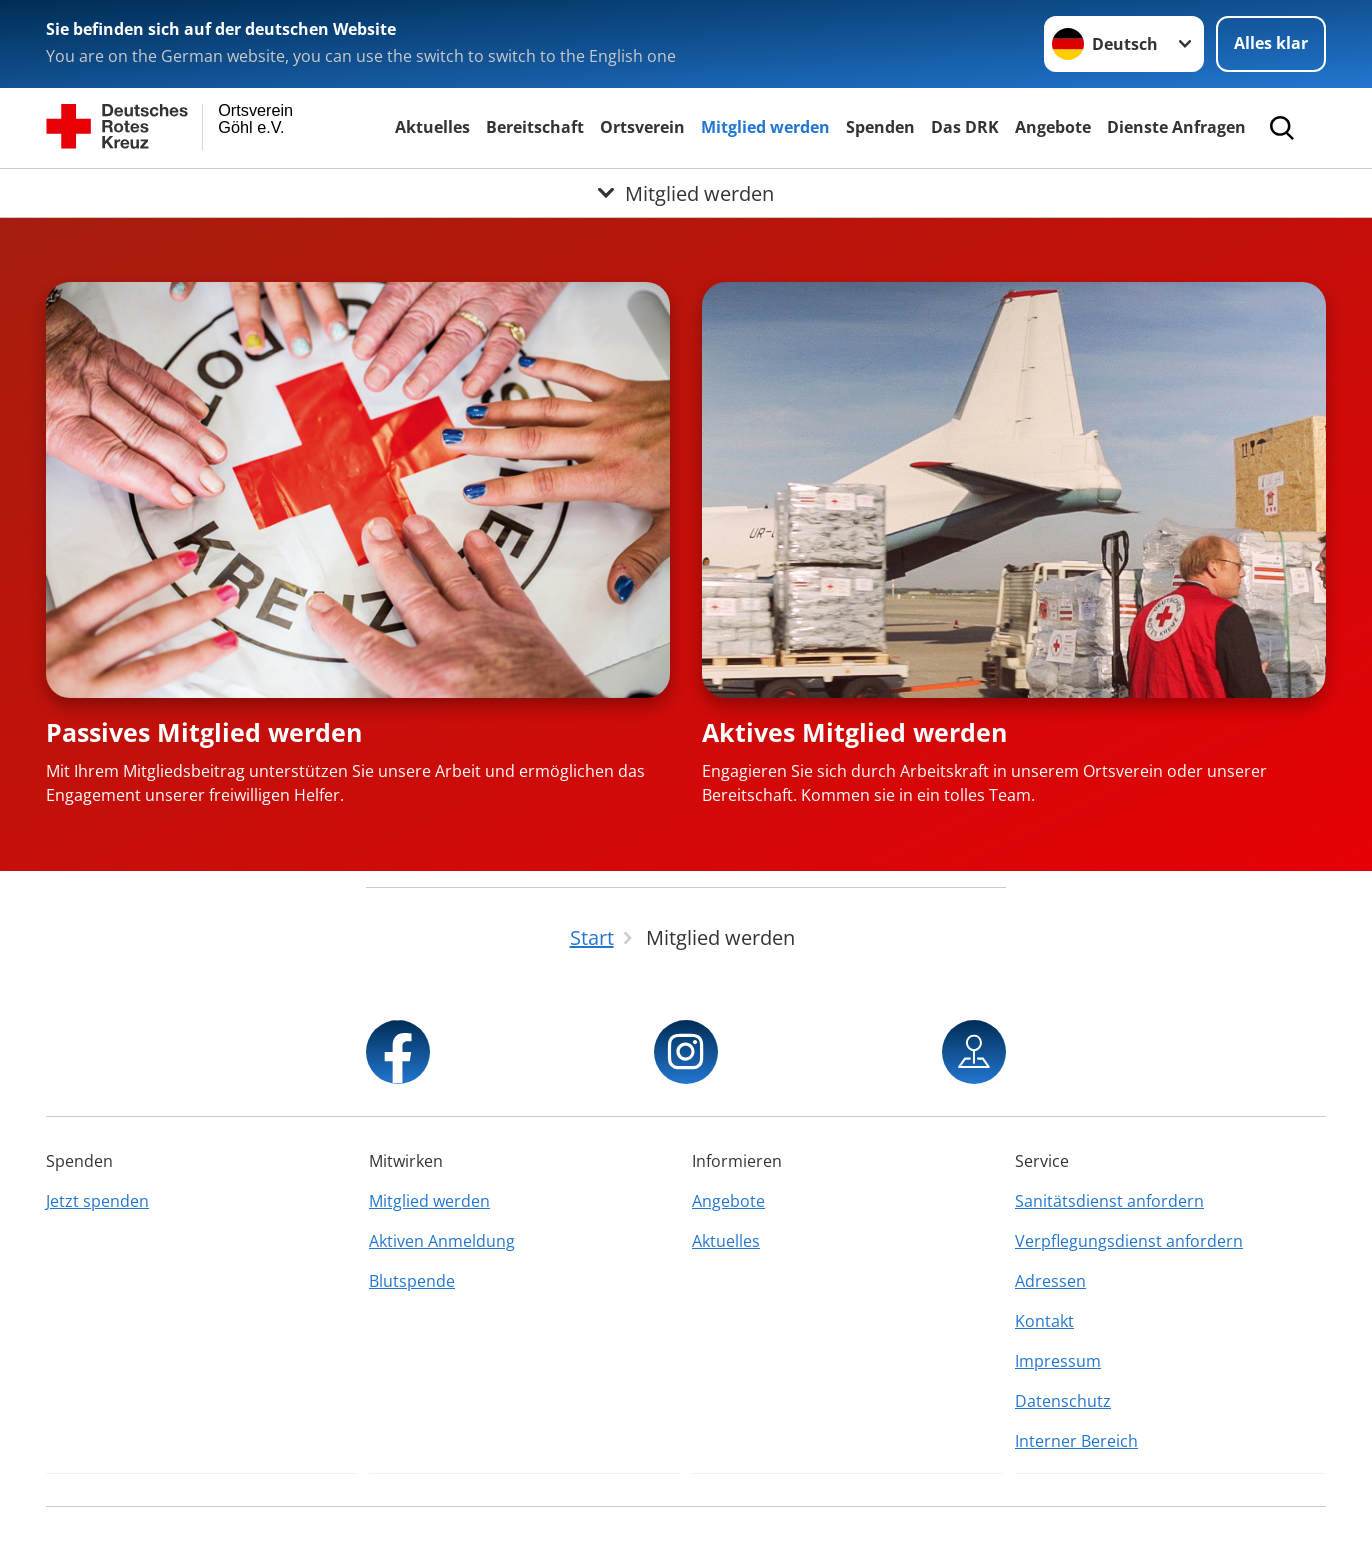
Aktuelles (432, 127)
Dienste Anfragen (1176, 127)
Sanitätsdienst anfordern (1109, 1201)
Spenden (880, 127)
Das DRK (965, 127)
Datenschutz (1063, 1401)
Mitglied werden (765, 127)
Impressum (1058, 1361)
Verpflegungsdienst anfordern (1129, 1241)
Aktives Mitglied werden (854, 732)
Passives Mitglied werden (204, 732)
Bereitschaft (535, 127)
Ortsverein (642, 127)
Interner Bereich (1076, 1441)
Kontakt (1044, 1321)
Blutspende (412, 1281)
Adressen (1050, 1281)
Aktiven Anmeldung (442, 1241)
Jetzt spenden (97, 1201)
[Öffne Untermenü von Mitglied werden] (686, 193)
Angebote (1053, 127)
